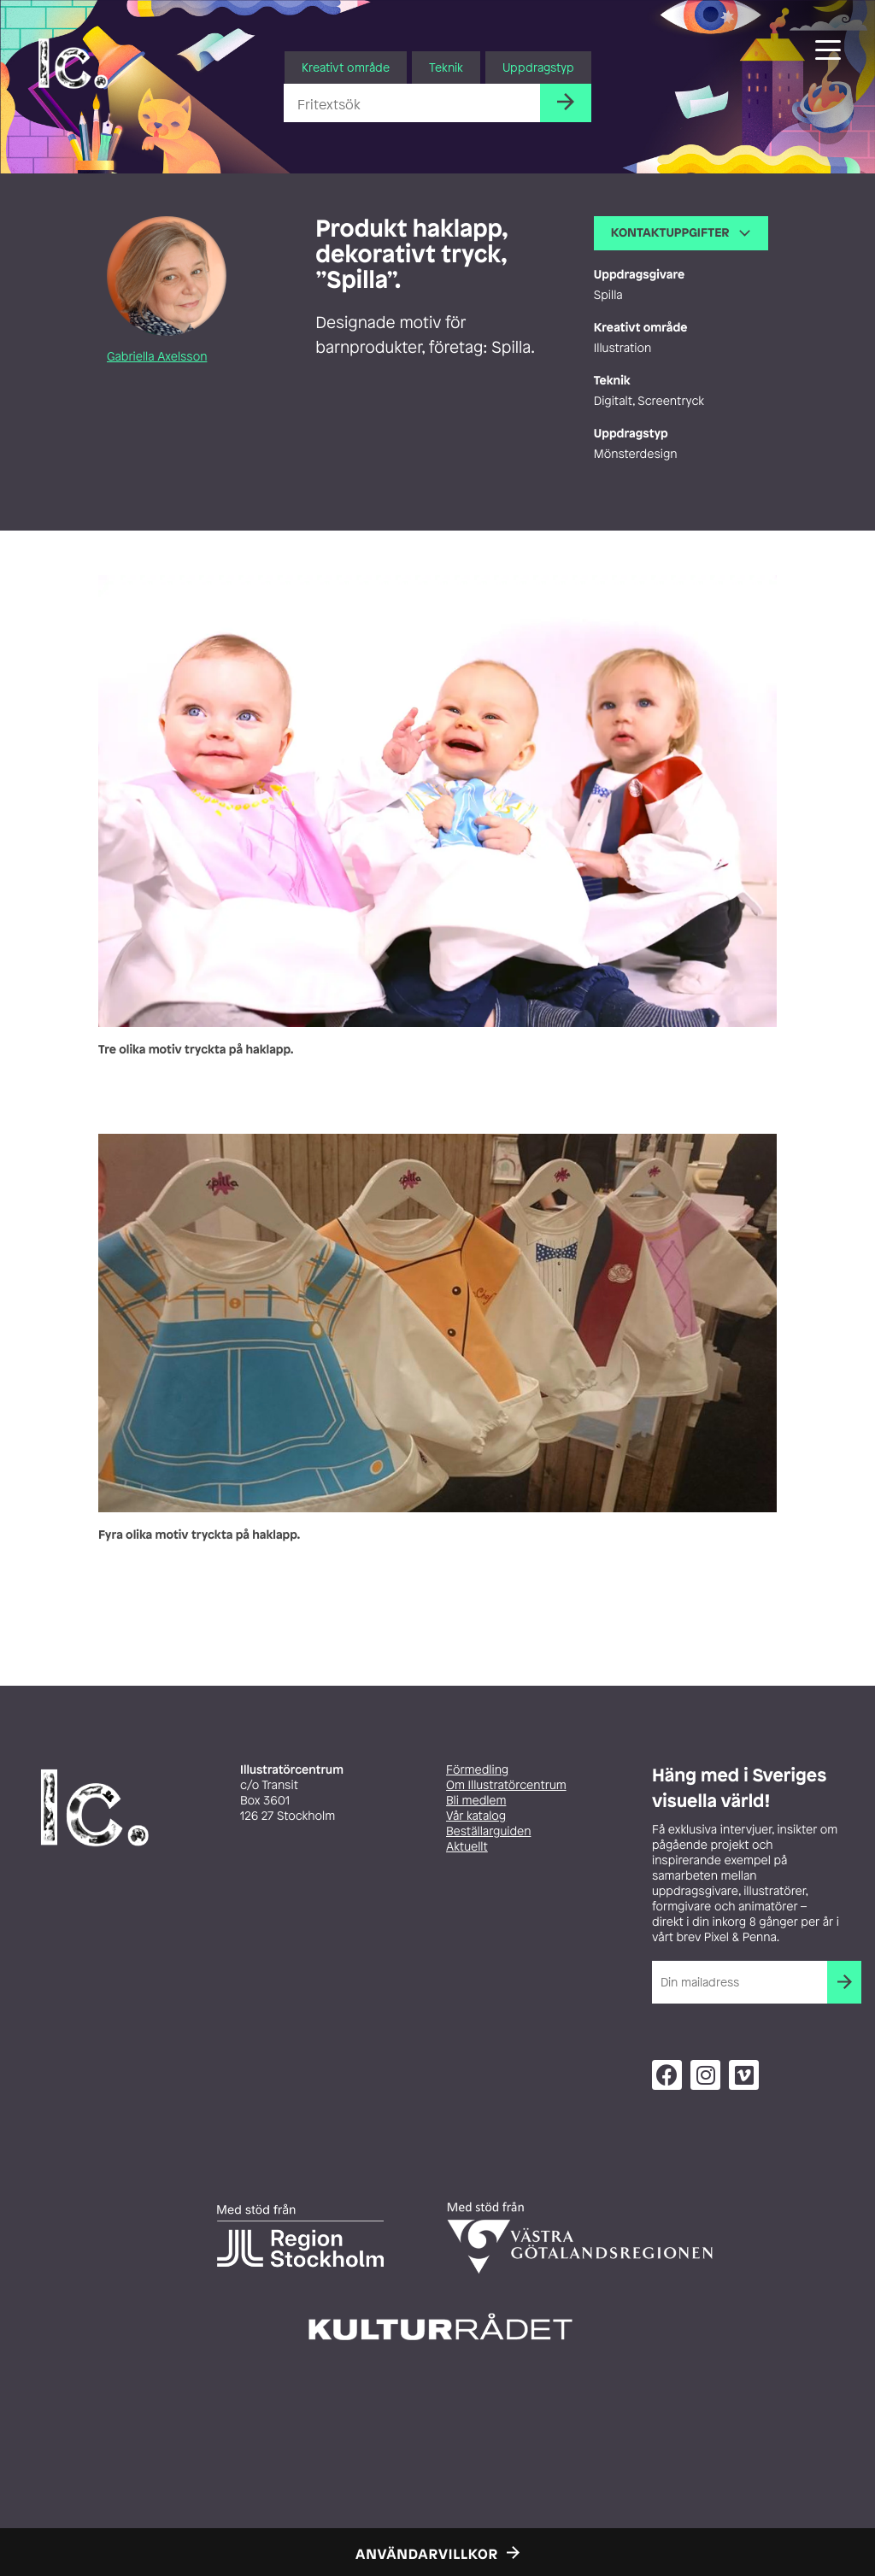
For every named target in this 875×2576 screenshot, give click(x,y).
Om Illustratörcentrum (506, 1785)
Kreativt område (346, 67)
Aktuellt (467, 1847)
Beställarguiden (488, 1831)
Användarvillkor (426, 2553)
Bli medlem (476, 1801)
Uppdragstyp (538, 67)
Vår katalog (476, 1816)
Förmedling (477, 1770)
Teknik (446, 67)
